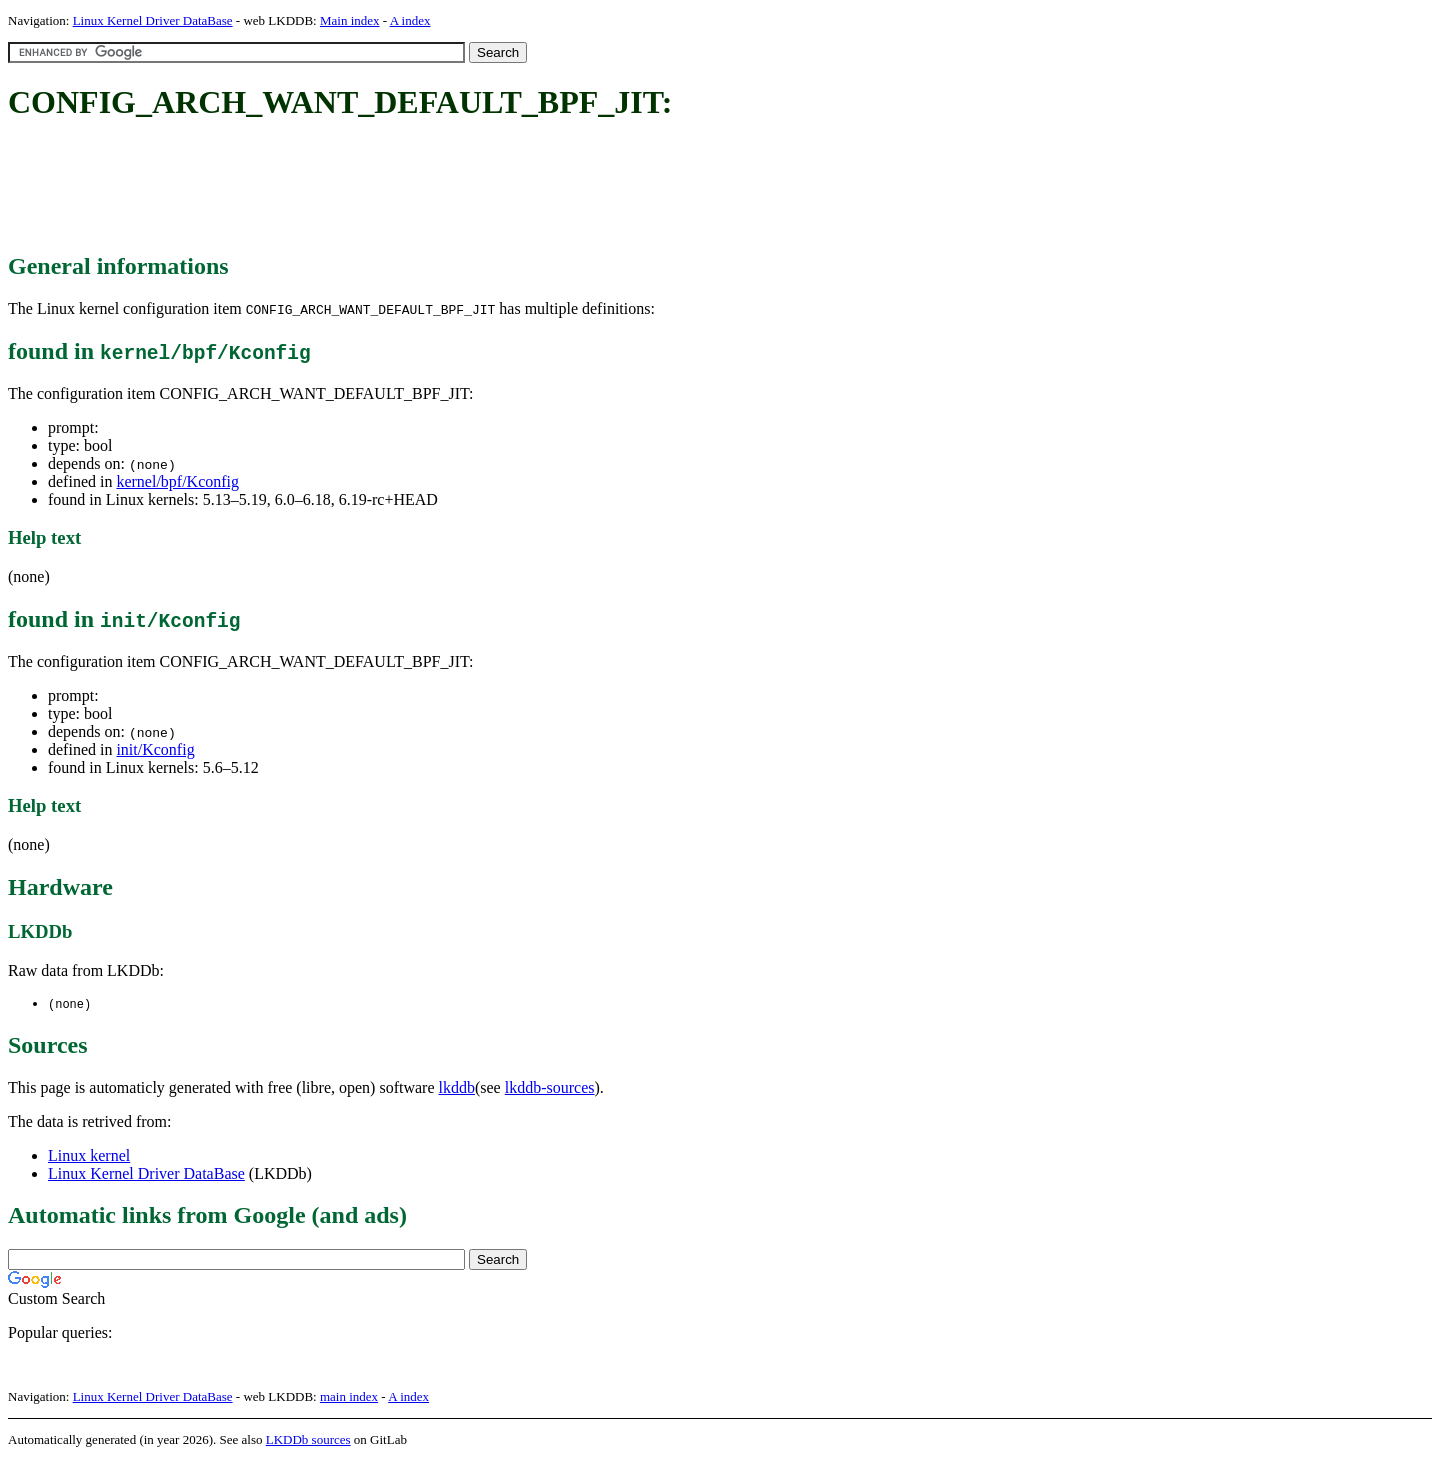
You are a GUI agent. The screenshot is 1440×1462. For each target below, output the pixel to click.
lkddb (457, 1088)
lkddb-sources (550, 1088)
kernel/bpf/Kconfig (177, 481)
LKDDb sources (308, 1440)
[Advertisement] (372, 188)
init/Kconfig (155, 749)
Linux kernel (89, 1156)
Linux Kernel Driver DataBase (153, 20)
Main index (350, 20)
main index (349, 1397)
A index (410, 20)
